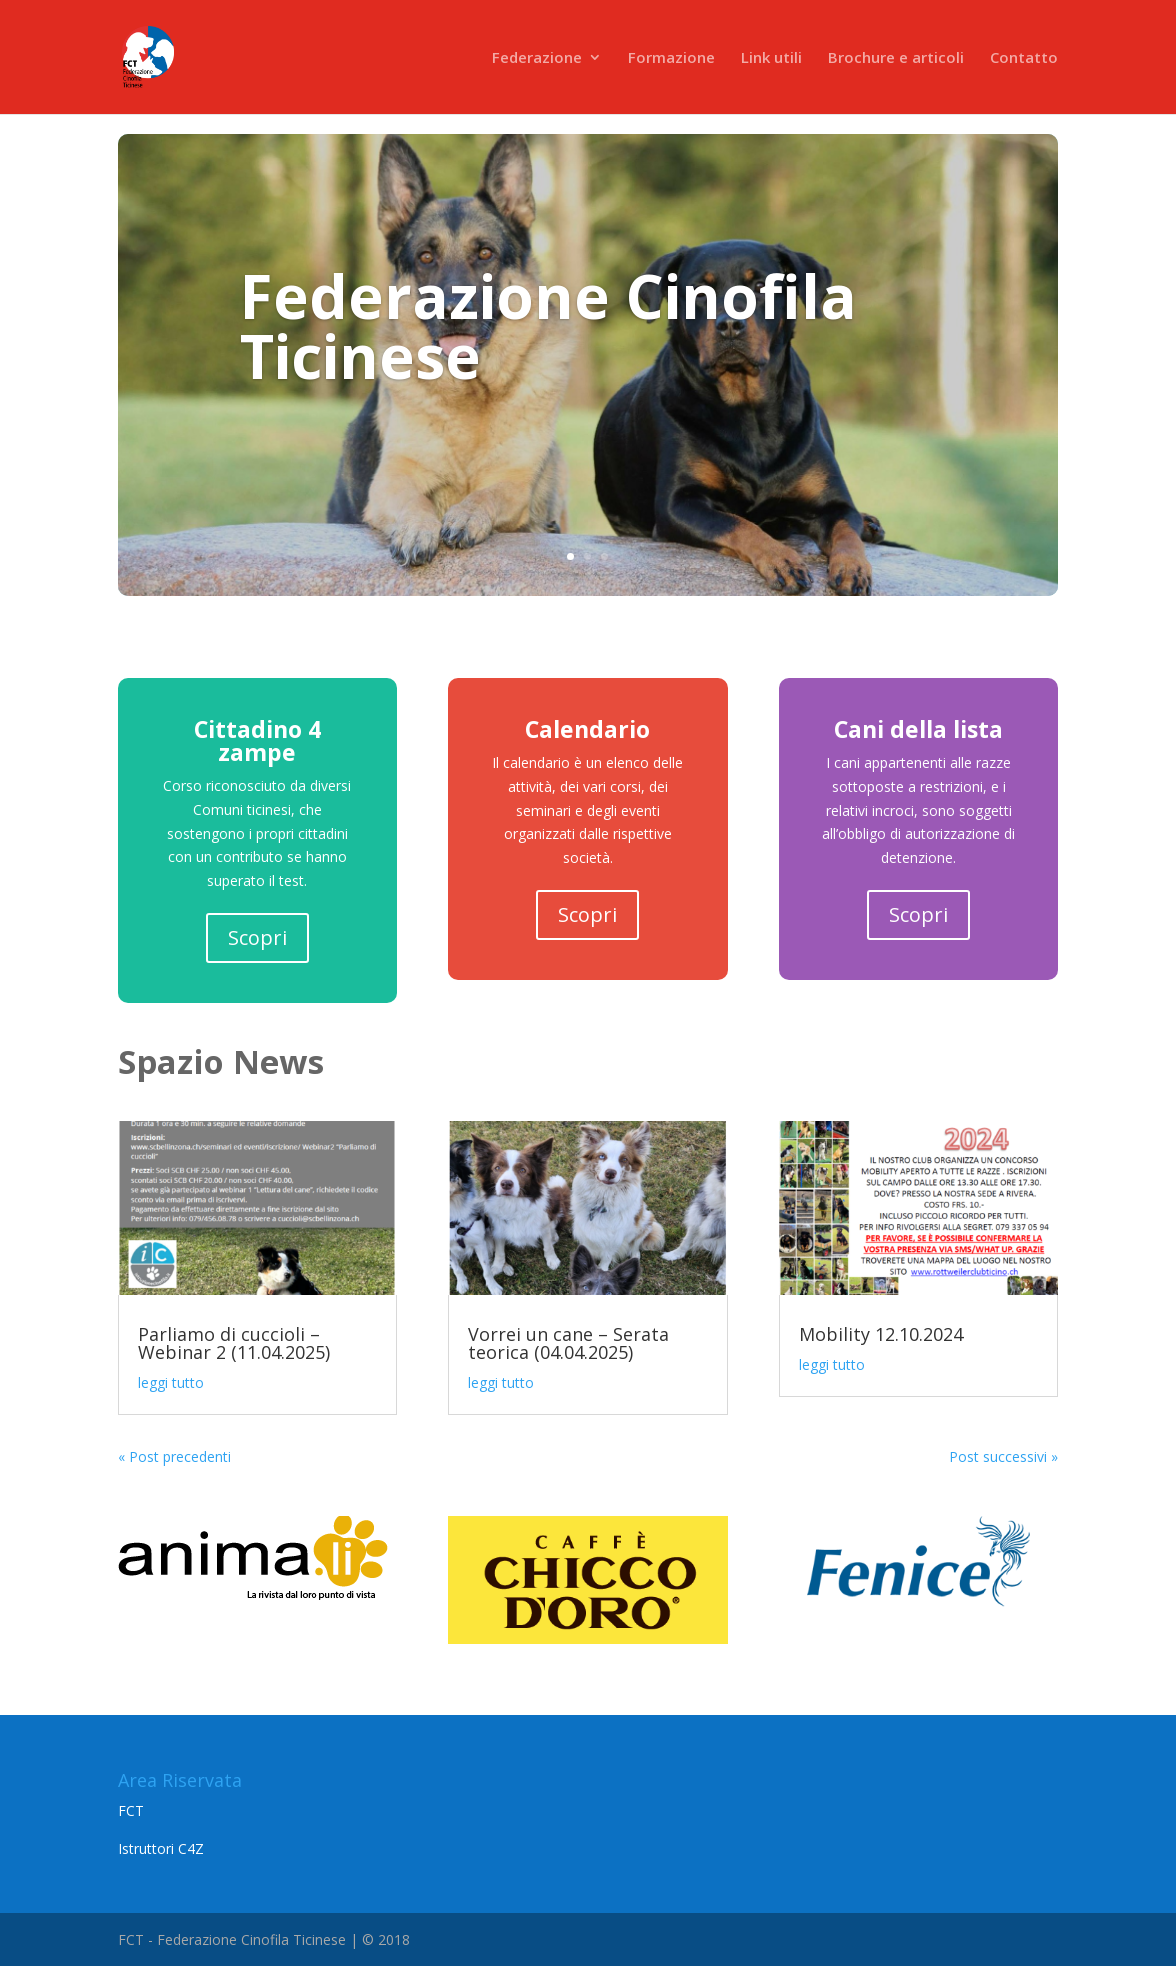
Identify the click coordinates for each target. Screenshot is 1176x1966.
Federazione (537, 58)
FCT (131, 1810)
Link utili (771, 58)
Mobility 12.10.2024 (881, 1334)
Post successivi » (1003, 1456)
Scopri (257, 937)
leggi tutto (171, 1382)
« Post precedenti (174, 1456)
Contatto (1024, 58)
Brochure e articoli (896, 58)
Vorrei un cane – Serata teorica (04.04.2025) (568, 1343)
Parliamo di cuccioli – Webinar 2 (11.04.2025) (234, 1343)
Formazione (671, 58)
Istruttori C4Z (161, 1848)
